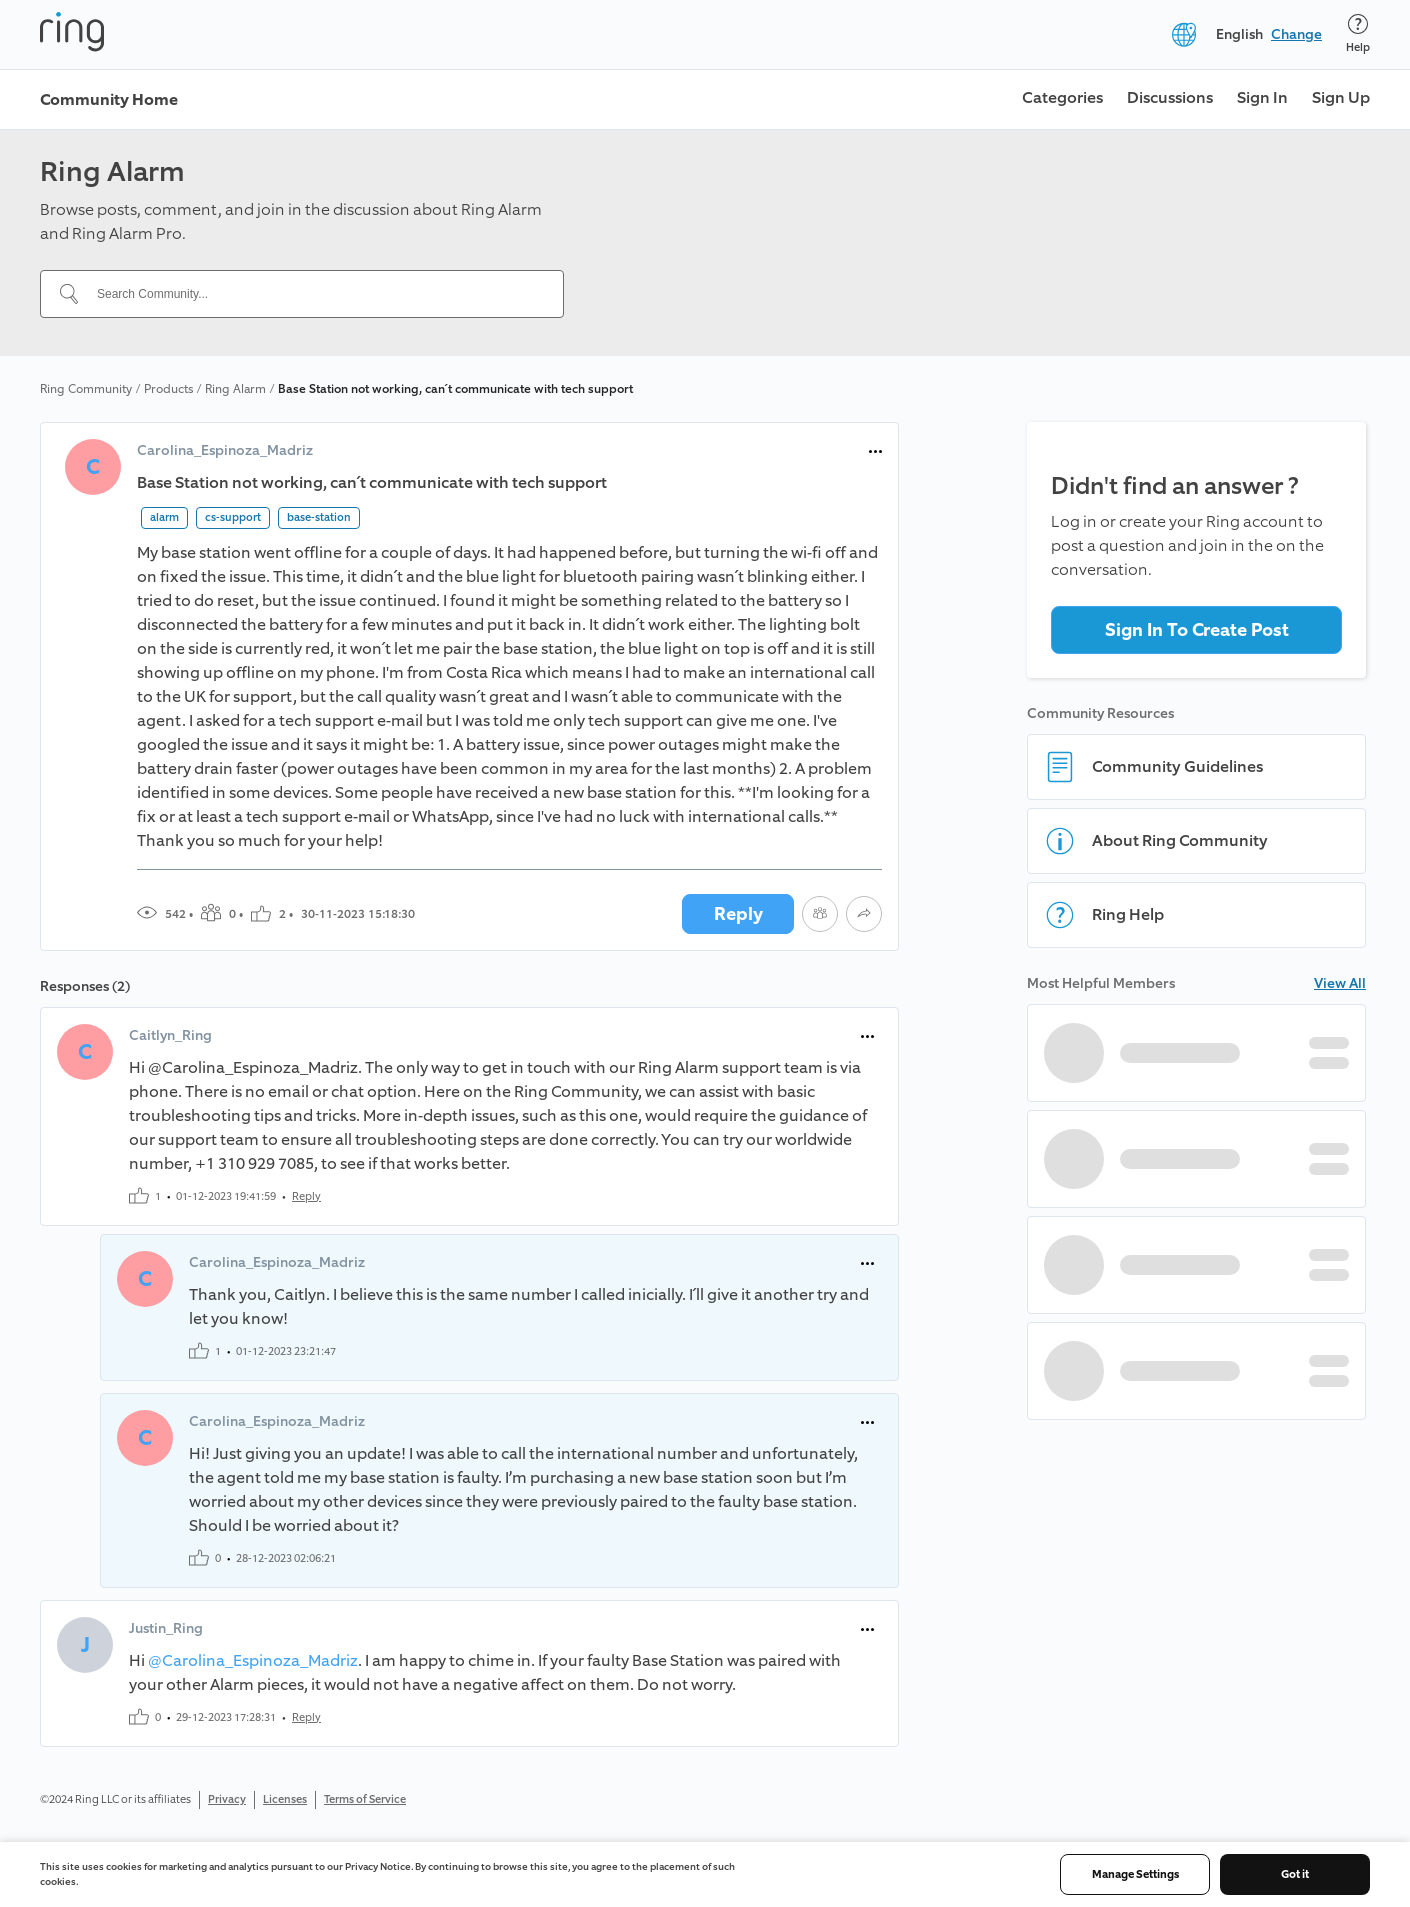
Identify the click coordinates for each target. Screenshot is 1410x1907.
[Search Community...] (314, 294)
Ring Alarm (235, 389)
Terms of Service (365, 1799)
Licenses (285, 1799)
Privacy (227, 1799)
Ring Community (86, 389)
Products (168, 389)
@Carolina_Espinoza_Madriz (253, 1660)
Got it (1295, 1874)
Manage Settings (1135, 1874)
